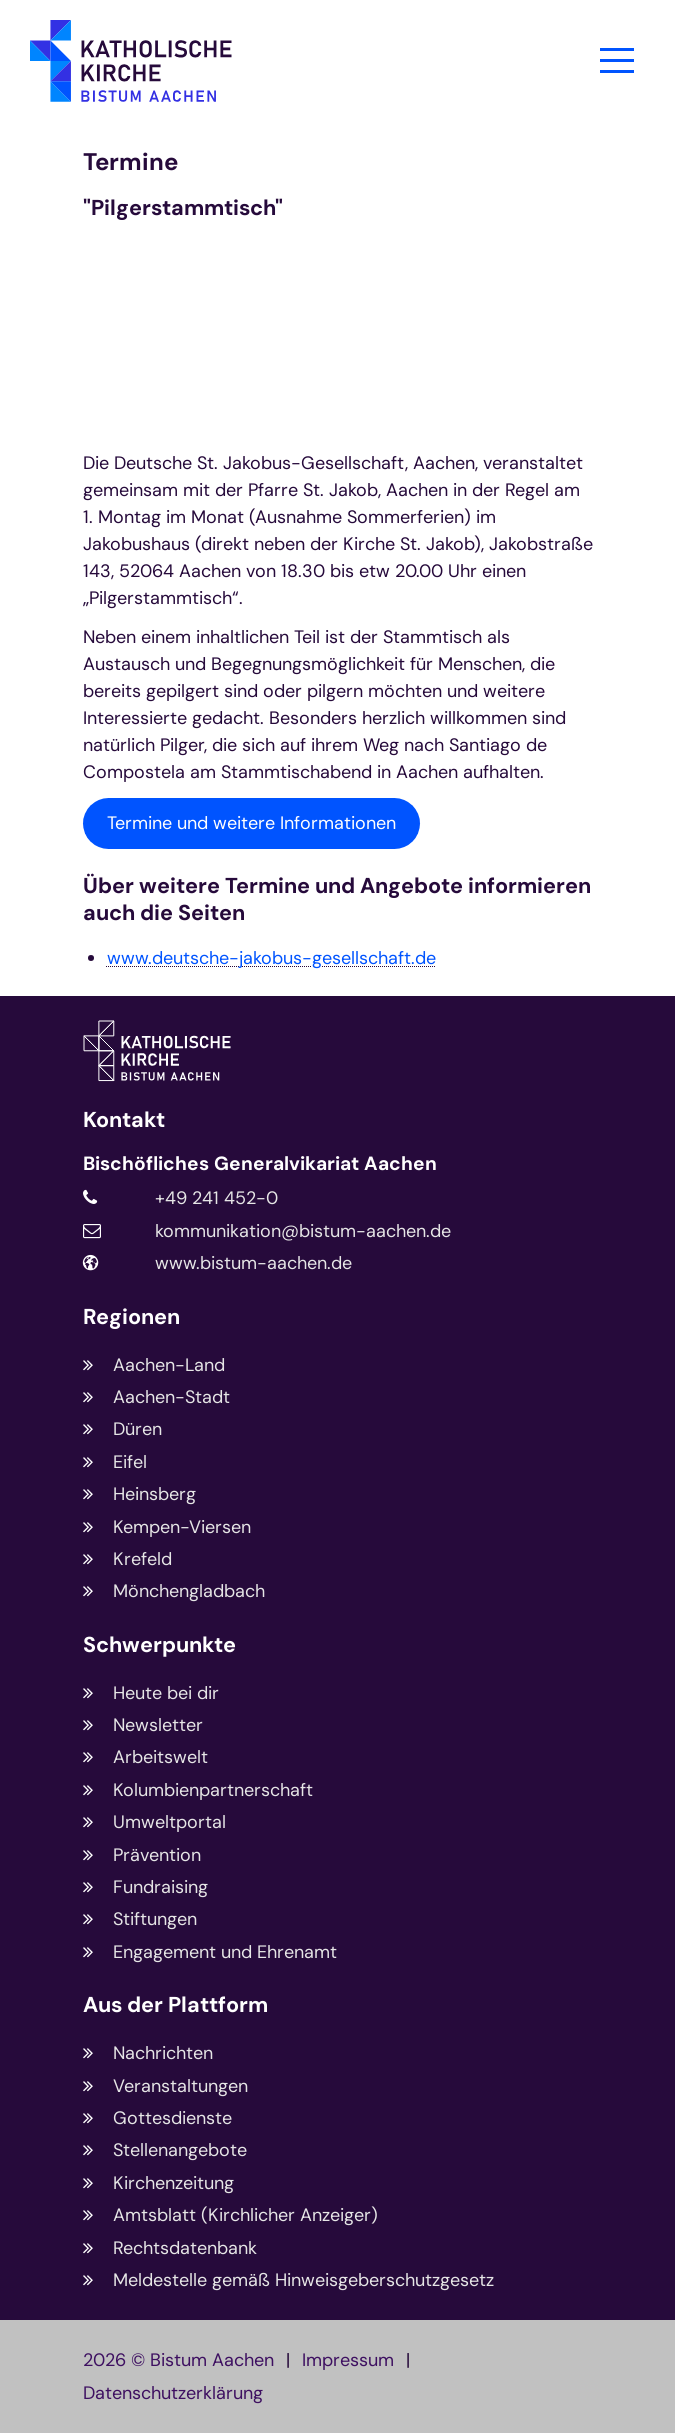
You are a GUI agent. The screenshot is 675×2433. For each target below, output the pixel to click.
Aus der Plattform (175, 2005)
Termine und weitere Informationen (251, 823)
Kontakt (124, 1120)
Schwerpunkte (159, 1645)
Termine (130, 162)
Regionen (131, 1317)
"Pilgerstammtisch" (183, 208)
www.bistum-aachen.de (253, 1263)
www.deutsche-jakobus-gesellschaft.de (271, 958)
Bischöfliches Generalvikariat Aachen (260, 1164)
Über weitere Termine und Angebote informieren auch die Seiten (337, 900)
